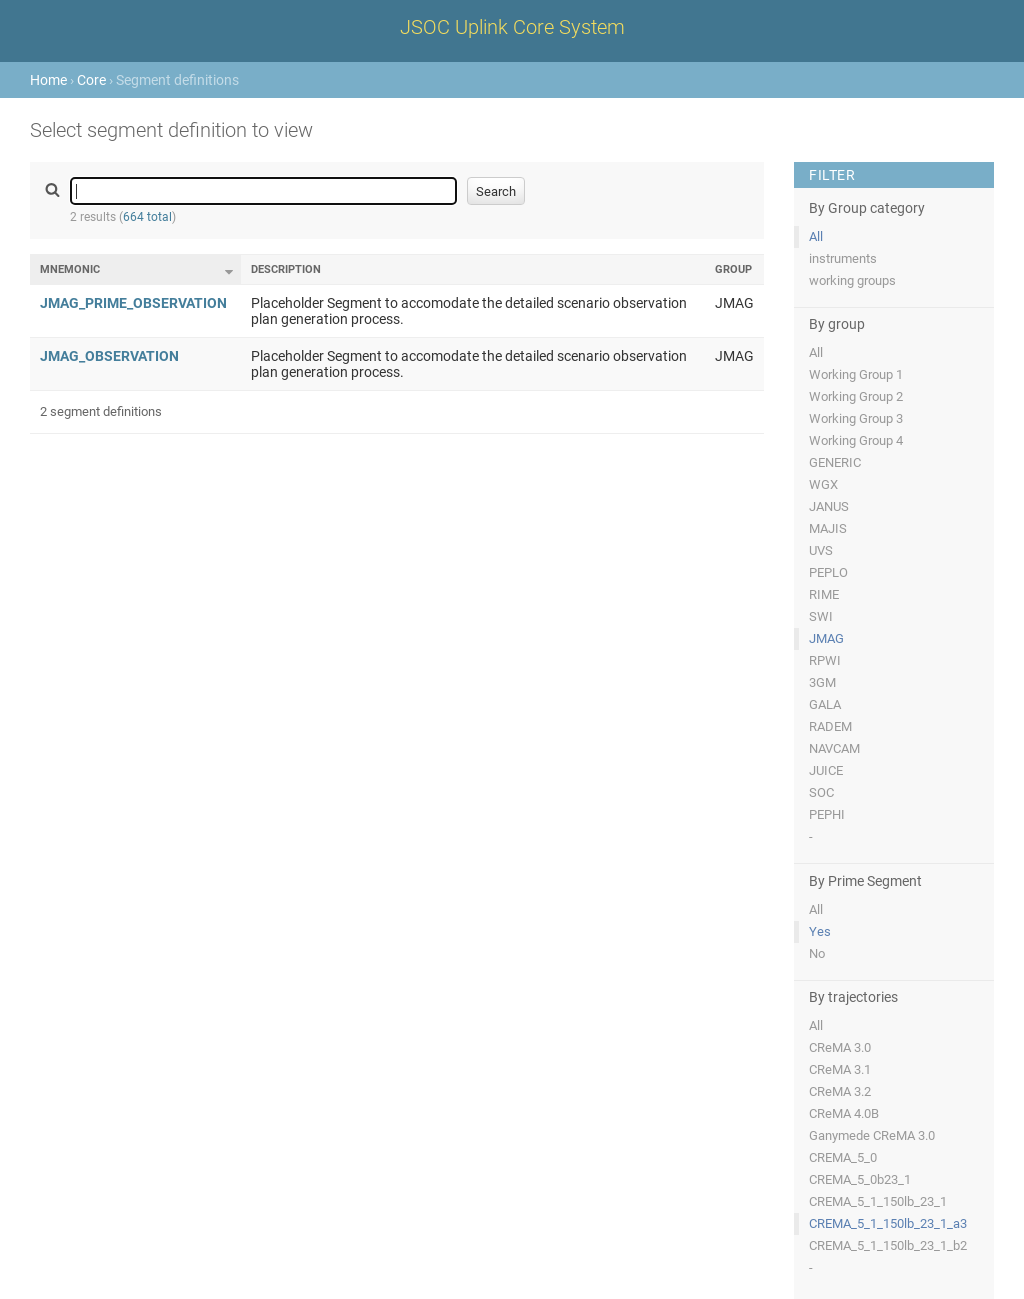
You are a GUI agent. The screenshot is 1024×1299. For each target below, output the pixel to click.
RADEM (830, 726)
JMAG (826, 638)
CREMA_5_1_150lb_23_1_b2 (888, 1245)
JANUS (829, 506)
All (816, 236)
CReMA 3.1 (840, 1069)
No (817, 953)
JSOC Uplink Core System (512, 27)
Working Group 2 (856, 396)
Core (91, 80)
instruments (843, 258)
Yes (820, 931)
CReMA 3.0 (840, 1047)
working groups (852, 280)
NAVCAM (834, 748)
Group (733, 269)
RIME (824, 594)
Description (286, 269)
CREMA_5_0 (843, 1157)
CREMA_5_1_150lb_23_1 (878, 1201)
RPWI (825, 660)
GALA (825, 704)
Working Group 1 (856, 374)
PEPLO (828, 572)
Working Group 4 (856, 440)
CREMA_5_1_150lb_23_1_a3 (888, 1223)
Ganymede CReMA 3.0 (872, 1135)
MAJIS (828, 528)
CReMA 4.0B (844, 1113)
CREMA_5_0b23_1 (860, 1179)
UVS (821, 550)
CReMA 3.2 (840, 1091)
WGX (823, 484)
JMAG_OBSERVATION (109, 356)
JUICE (826, 770)
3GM (822, 682)
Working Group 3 (856, 418)
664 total (147, 217)
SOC (821, 792)
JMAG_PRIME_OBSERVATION (133, 303)
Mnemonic (70, 269)
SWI (821, 616)
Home (48, 80)
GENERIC (835, 462)
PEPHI (827, 814)
